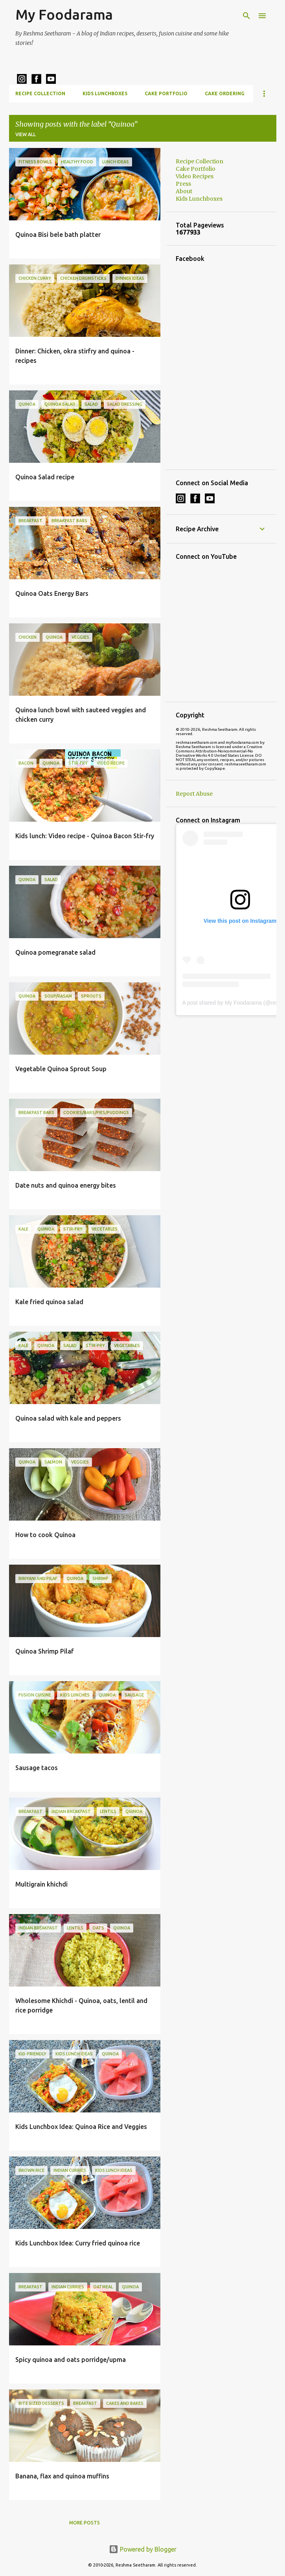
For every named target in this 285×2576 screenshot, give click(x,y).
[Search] (246, 15)
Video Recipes (194, 176)
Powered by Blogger (143, 2549)
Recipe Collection (40, 93)
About (184, 191)
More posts (84, 2522)
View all (25, 134)
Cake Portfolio (166, 93)
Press (183, 183)
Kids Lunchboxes (105, 93)
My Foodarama (64, 14)
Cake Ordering (225, 93)
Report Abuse (194, 793)
